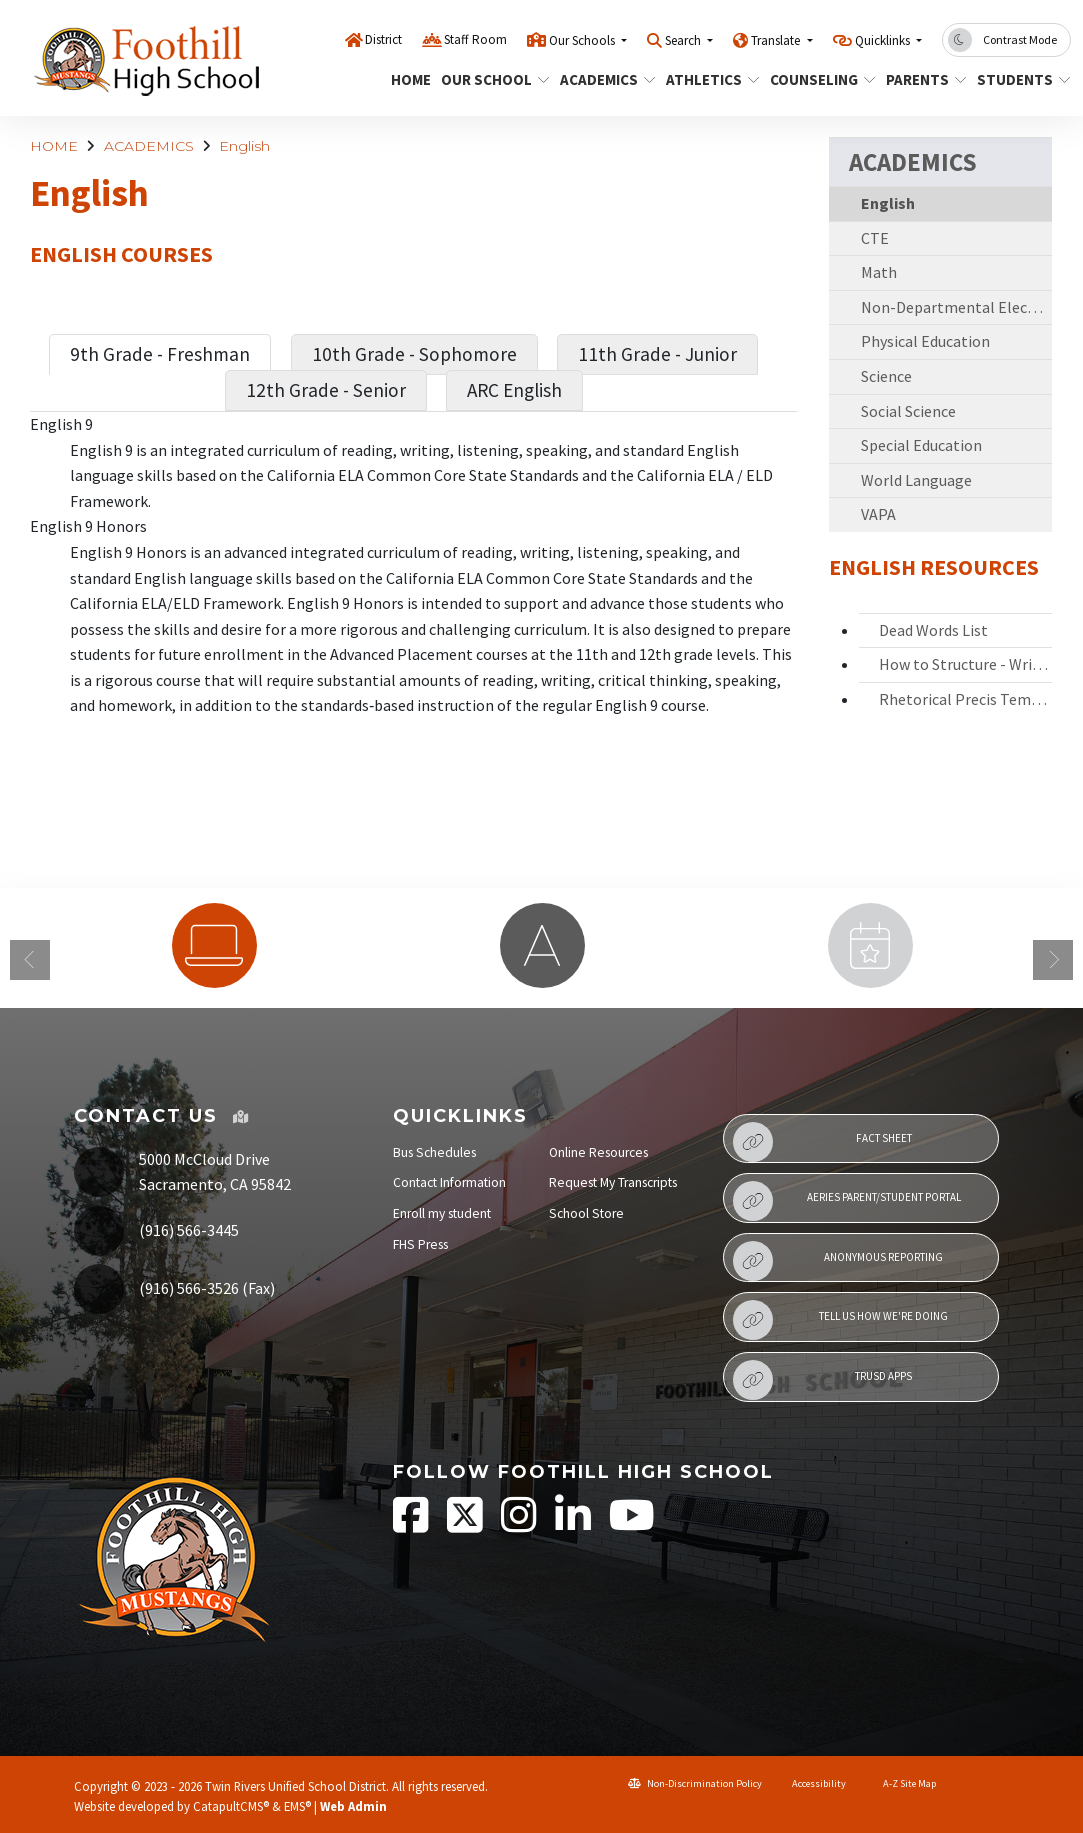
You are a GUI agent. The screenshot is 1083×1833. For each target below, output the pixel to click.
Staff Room (475, 39)
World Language (916, 480)
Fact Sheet (822, 1142)
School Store (586, 1213)
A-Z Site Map (900, 1783)
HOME (408, 79)
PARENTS (922, 79)
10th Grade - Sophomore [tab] (414, 354)
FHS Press (420, 1244)
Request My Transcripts (613, 1182)
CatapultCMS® (231, 1806)
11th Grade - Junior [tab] (657, 354)
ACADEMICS (602, 79)
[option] (214, 945)
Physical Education (925, 341)
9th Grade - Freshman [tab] (160, 354)
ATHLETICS (708, 79)
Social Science (908, 411)
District (383, 39)
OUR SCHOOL (489, 79)
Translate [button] (777, 40)
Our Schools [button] (583, 40)
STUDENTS (1019, 79)
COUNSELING (817, 79)
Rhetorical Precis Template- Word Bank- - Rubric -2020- (966, 699)
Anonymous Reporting (838, 1261)
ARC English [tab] (514, 390)
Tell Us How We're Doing (841, 1320)
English (244, 146)
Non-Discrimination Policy (695, 1783)
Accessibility (812, 1783)
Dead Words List (933, 630)
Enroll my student (442, 1213)
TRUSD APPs (823, 1380)
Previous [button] (30, 960)
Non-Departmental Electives (957, 307)
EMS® (297, 1806)
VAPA (878, 514)
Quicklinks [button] (884, 40)
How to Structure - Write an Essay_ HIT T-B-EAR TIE (966, 664)
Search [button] (684, 40)
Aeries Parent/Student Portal (847, 1201)
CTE (875, 238)
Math (879, 272)
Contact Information (449, 1182)
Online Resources (598, 1152)
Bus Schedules (434, 1152)
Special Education (921, 445)
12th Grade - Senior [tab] (326, 390)
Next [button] (1053, 960)
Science (886, 376)
